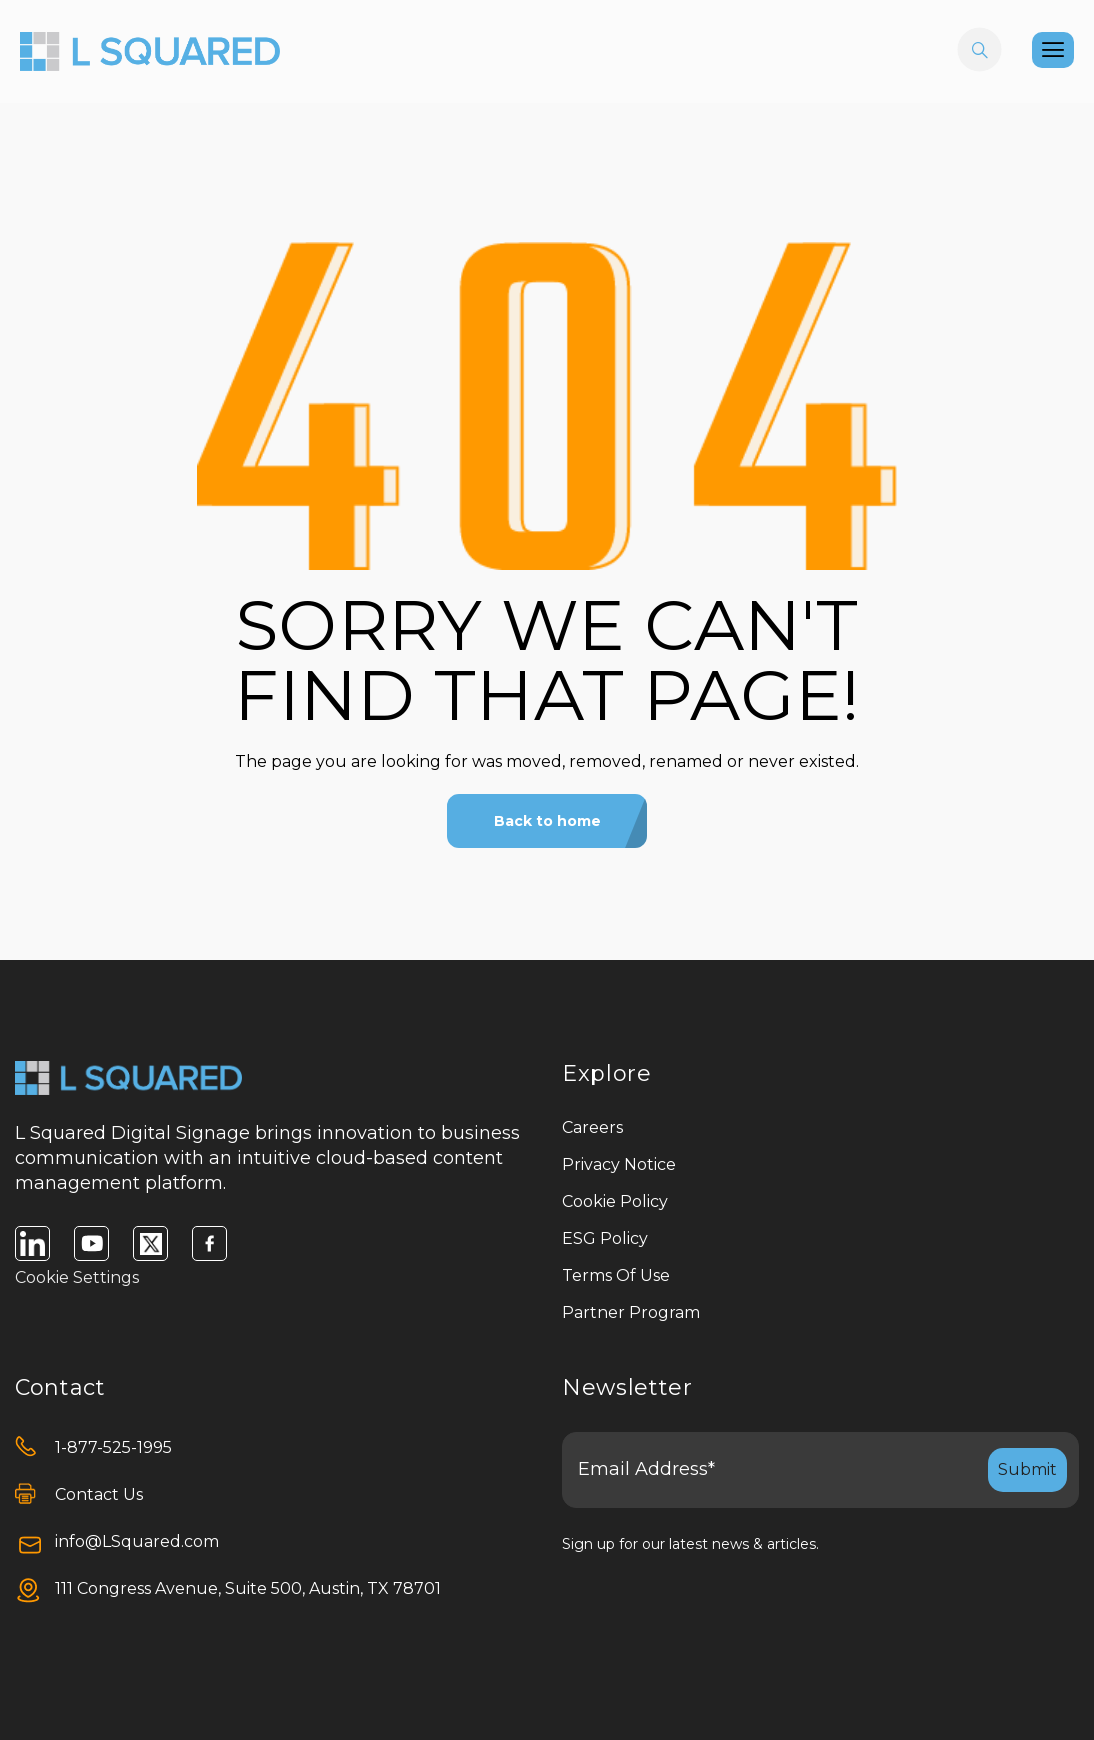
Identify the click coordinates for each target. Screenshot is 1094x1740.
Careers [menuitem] (592, 1127)
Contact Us (99, 1494)
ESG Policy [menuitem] (605, 1238)
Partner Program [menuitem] (631, 1312)
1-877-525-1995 (113, 1447)
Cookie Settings (77, 1277)
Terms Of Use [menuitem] (616, 1275)
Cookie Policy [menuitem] (615, 1201)
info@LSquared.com (137, 1541)
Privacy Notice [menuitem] (619, 1164)
